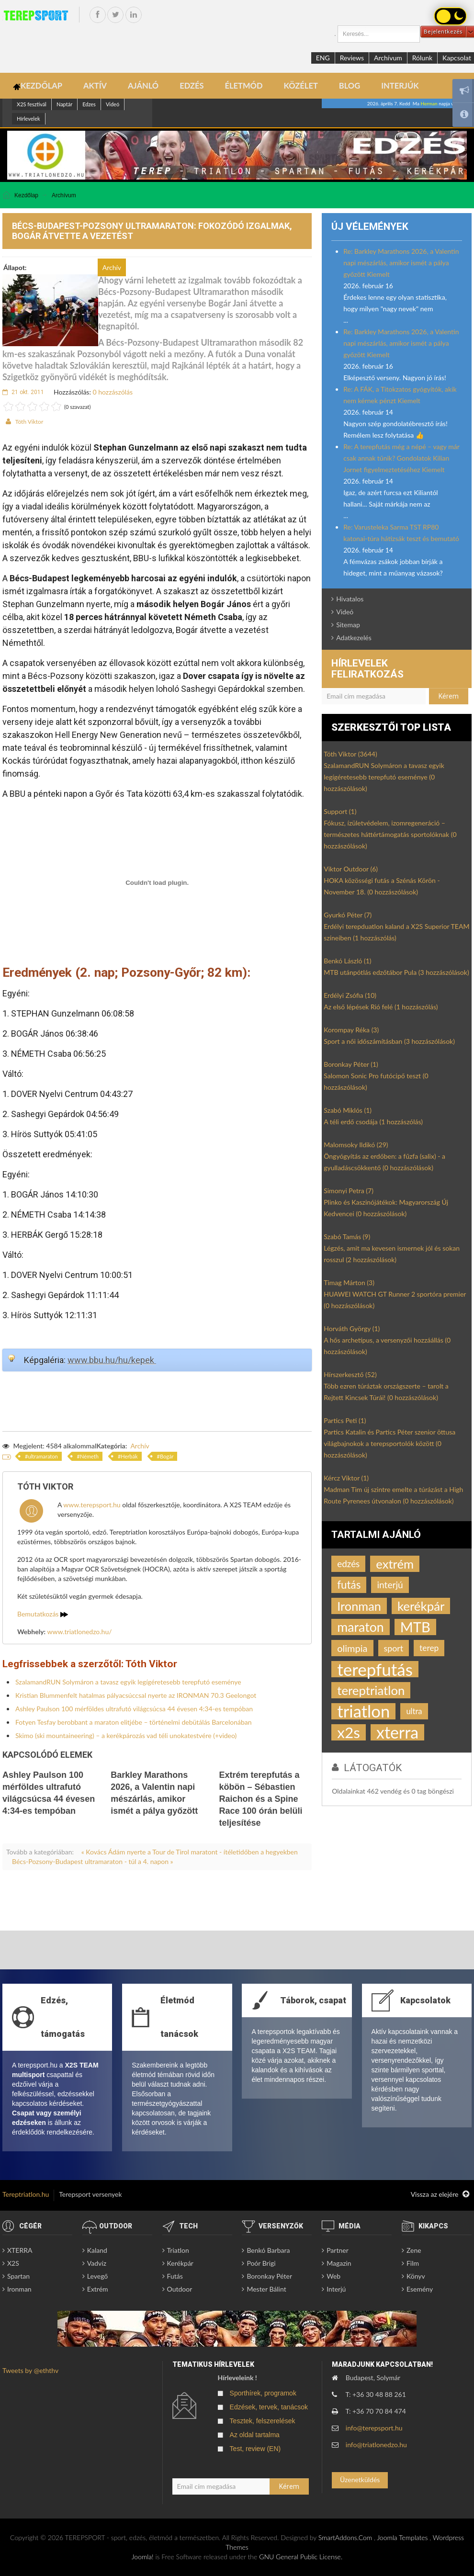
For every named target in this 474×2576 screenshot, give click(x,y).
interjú (390, 1584)
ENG (323, 58)
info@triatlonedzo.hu (376, 2444)
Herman (428, 103)
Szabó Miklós (348, 1110)
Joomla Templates (402, 2537)
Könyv (415, 2276)
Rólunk (422, 58)
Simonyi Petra (348, 1190)
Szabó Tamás (347, 1236)
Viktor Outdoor (351, 869)
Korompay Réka (351, 1030)
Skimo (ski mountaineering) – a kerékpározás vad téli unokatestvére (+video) (126, 1735)
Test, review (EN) (255, 2448)
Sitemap (348, 625)
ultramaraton (42, 1456)
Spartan (18, 2276)
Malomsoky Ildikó (356, 1145)
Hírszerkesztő (350, 1374)
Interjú (336, 2289)
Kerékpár (180, 2263)
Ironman (359, 1606)
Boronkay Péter (351, 1064)
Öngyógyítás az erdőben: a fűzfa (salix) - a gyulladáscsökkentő (384, 1162)
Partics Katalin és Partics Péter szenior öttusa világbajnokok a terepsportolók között (389, 1443)
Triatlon (178, 2250)
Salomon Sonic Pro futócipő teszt (376, 1081)
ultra (414, 1711)
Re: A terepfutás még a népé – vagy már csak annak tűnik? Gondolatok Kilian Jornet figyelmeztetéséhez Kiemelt (401, 458)
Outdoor (179, 2289)
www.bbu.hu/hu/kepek (112, 1360)
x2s (348, 1732)
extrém (395, 1564)
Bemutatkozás (42, 1614)
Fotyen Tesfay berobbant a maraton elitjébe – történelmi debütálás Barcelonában (133, 1722)
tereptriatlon (371, 1690)
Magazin (339, 2263)
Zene (413, 2250)
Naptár (64, 104)
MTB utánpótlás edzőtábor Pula (396, 972)
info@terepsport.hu (374, 2428)
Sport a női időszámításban (389, 1041)
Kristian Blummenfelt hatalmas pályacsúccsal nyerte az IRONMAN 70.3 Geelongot (135, 1695)
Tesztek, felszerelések (262, 2421)
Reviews (352, 58)
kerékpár (421, 1606)
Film (412, 2263)
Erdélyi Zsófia (350, 995)
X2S (13, 2263)
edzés (348, 1563)
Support (340, 811)
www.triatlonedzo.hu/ (79, 1631)
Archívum (388, 58)
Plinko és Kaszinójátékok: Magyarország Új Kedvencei (386, 1208)
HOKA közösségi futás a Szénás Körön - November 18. (382, 886)
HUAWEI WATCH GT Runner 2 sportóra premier (395, 1300)
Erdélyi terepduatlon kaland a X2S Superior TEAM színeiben (396, 932)
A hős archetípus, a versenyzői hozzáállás (387, 1346)
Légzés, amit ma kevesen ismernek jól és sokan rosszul (392, 1254)
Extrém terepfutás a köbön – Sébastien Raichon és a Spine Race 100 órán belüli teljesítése (260, 1799)
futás (349, 1584)
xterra (397, 1732)
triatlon (363, 1711)
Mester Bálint (266, 2289)
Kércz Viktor (346, 1478)
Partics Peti (345, 1420)
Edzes (89, 104)
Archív (139, 1446)
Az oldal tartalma (255, 2435)
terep (429, 1648)
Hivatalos (349, 599)
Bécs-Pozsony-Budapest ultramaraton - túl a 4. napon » (92, 1861)
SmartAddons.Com (345, 2537)
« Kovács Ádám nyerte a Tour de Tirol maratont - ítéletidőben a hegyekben (189, 1852)
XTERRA (19, 2250)
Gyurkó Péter (348, 915)
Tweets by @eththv (30, 2370)
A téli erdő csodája (373, 1122)
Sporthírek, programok (263, 2393)
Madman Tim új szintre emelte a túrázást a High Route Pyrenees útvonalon (393, 1495)
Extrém (97, 2289)
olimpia (352, 1648)
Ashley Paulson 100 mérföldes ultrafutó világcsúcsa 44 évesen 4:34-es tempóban (134, 1709)
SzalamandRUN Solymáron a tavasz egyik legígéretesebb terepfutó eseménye (128, 1682)
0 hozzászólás (113, 392)
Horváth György (352, 1328)
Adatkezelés (354, 637)
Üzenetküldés (360, 2479)
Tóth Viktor (29, 421)
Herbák (129, 1456)
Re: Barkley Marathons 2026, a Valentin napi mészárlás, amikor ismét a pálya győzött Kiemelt (401, 262)
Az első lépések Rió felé (381, 1007)
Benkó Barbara (268, 2250)
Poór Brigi (261, 2263)
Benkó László (347, 961)
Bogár (166, 1456)
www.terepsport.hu (91, 1505)
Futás (175, 2276)
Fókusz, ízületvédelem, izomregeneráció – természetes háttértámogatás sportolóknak (390, 834)
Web (333, 2276)
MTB (415, 1627)
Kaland (97, 2250)
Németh (89, 1456)
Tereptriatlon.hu (25, 2194)
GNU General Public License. (300, 2557)
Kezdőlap (26, 195)
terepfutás (375, 1669)
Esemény (419, 2289)
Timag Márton (349, 1282)
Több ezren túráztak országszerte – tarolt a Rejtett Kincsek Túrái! (386, 1391)
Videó (112, 104)
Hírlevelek (28, 118)
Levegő (97, 2276)
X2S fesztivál (31, 104)
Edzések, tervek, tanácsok (269, 2407)
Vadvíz (96, 2263)
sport (394, 1648)
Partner (338, 2250)
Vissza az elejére (440, 2194)
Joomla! (143, 2557)
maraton (360, 1627)
